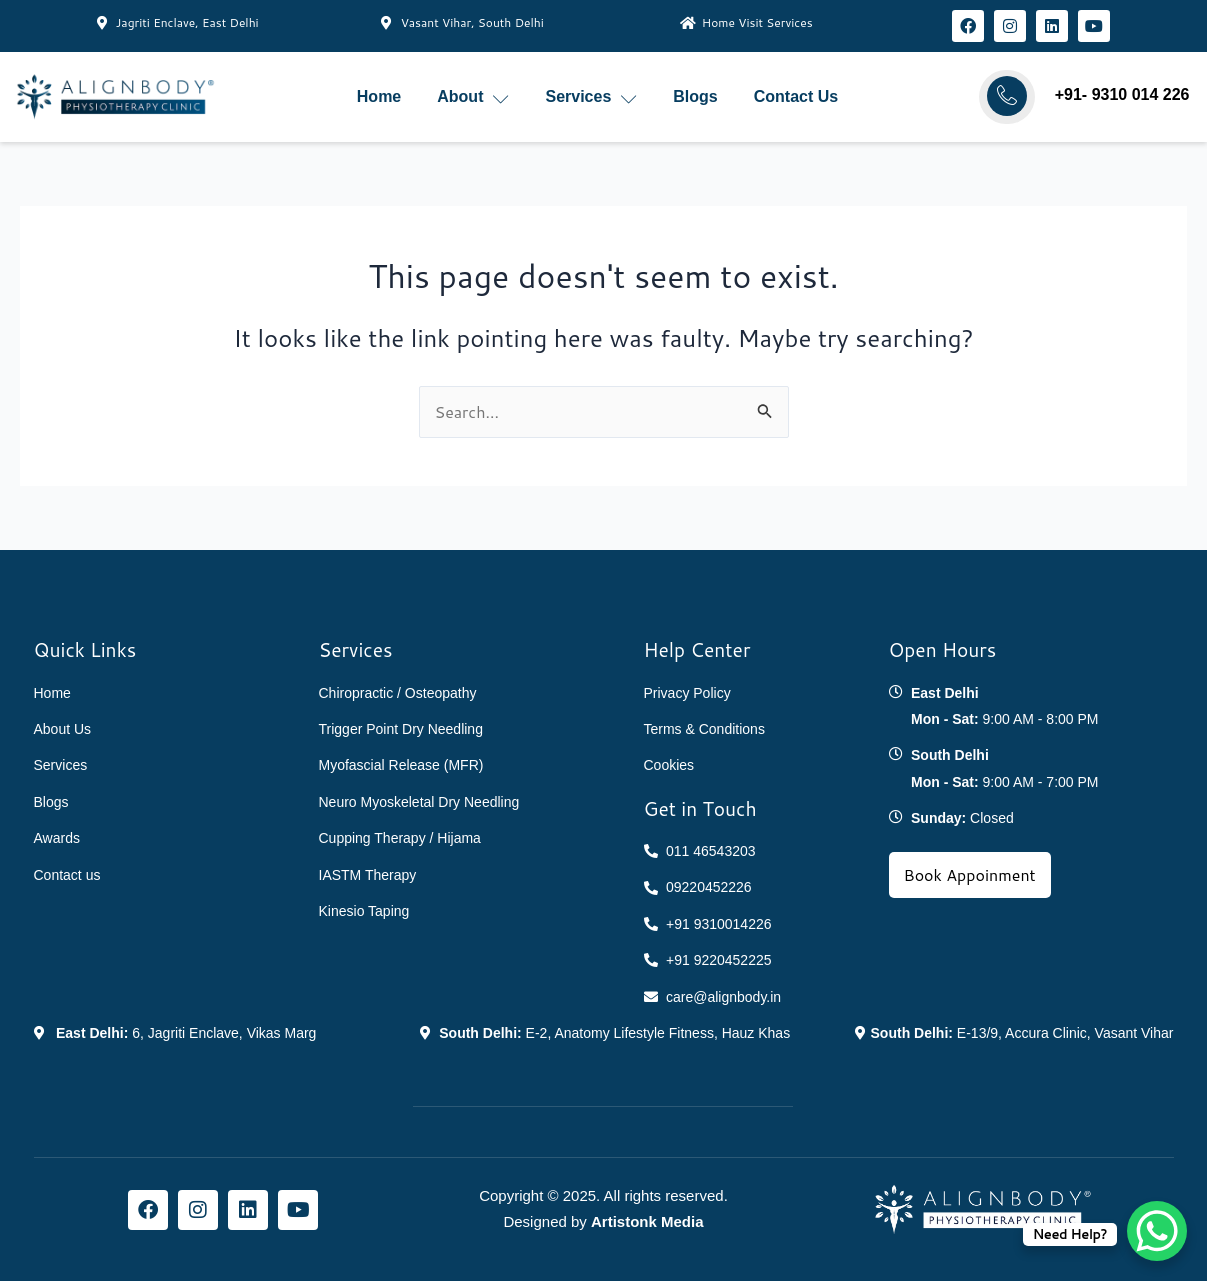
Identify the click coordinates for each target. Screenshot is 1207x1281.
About (473, 97)
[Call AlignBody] (1007, 96)
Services (591, 97)
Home (379, 96)
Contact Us (796, 96)
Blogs (695, 96)
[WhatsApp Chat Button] (1157, 1231)
